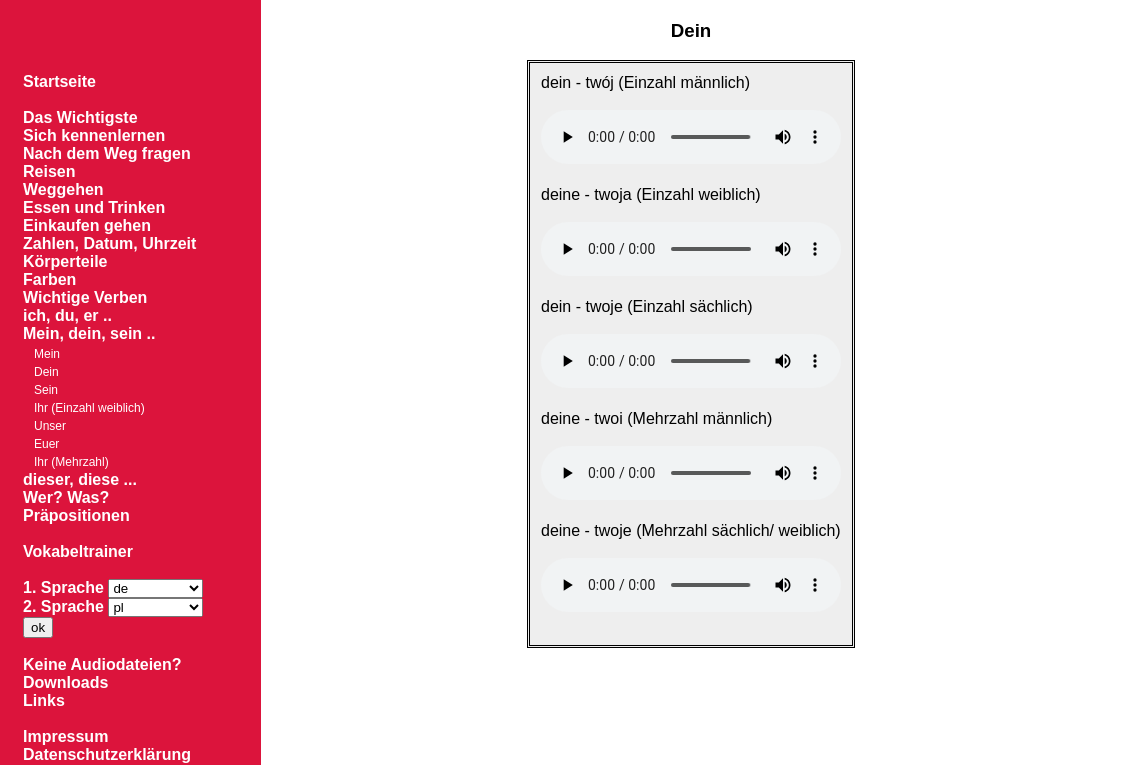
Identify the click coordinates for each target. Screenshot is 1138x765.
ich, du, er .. (67, 315)
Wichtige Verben (85, 297)
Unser (50, 426)
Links (44, 700)
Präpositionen (76, 515)
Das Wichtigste (80, 117)
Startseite (59, 81)
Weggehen (63, 189)
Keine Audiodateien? (102, 664)
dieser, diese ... (80, 479)
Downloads (65, 682)
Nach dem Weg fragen (107, 153)
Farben (49, 279)
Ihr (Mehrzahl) (71, 462)
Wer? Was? (66, 497)
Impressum (65, 736)
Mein (47, 354)
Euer (46, 444)
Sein (46, 390)
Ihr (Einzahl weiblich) (89, 408)
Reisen (49, 171)
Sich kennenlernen (94, 135)
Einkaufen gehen (87, 225)
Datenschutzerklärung (107, 754)
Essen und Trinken (94, 207)
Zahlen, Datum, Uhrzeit (109, 243)
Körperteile (65, 261)
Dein (46, 372)
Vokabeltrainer (78, 551)
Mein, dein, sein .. (89, 333)
